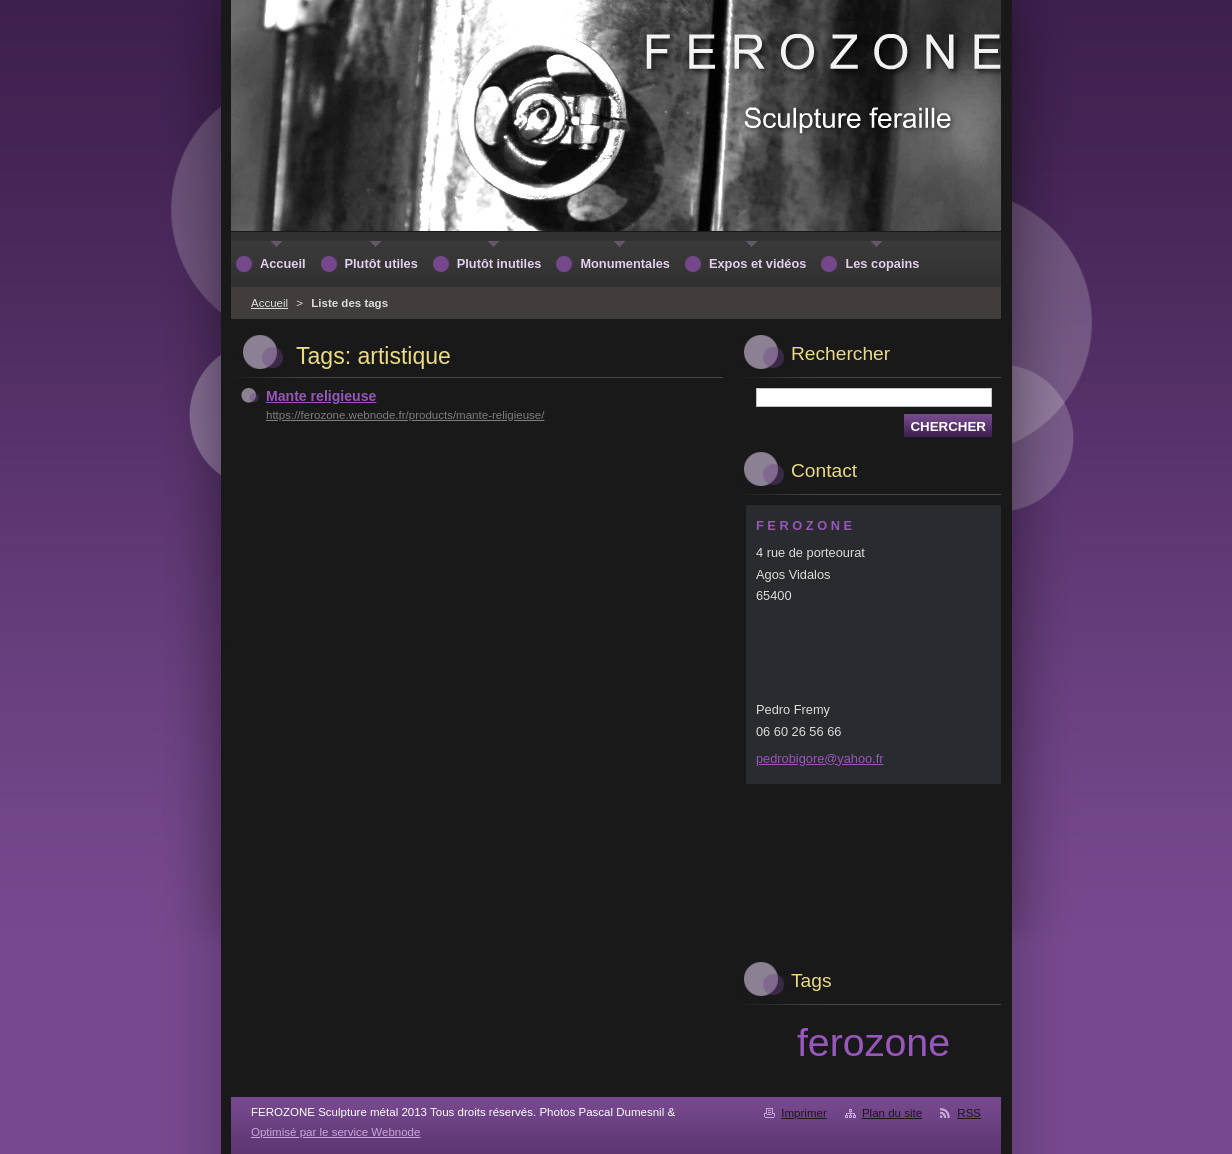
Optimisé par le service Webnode (335, 1132)
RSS (969, 1113)
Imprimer (803, 1113)
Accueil (269, 303)
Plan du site (892, 1113)
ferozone (873, 1042)
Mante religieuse (321, 396)
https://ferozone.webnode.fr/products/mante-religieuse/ (405, 415)
